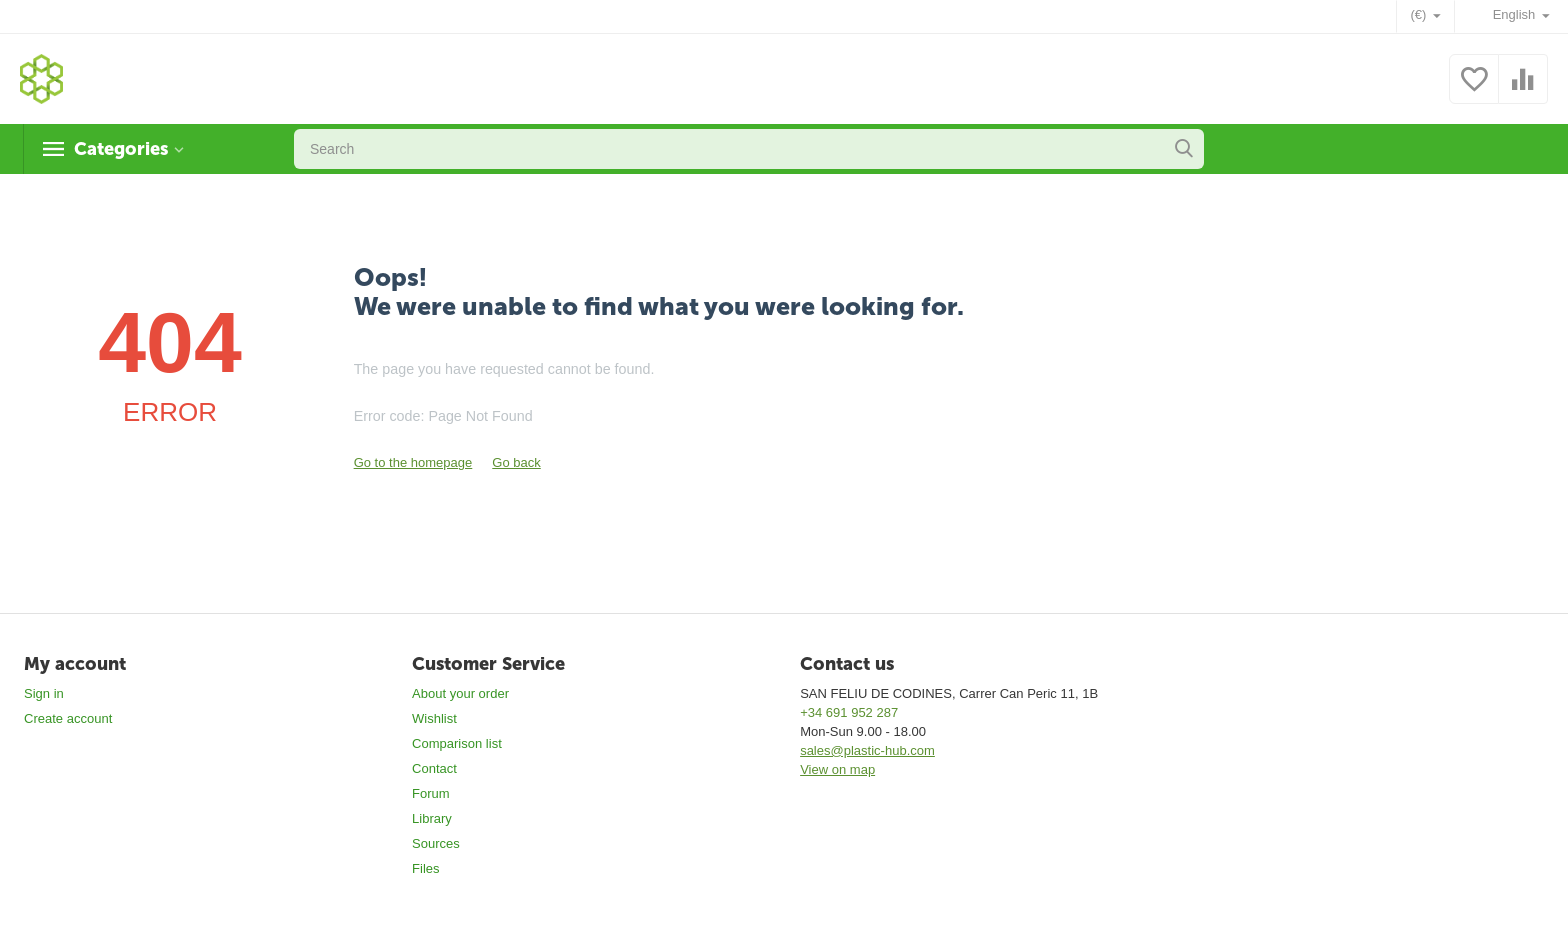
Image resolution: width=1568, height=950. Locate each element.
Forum (431, 793)
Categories (121, 149)
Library (432, 818)
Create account (68, 718)
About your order (460, 693)
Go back (516, 462)
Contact (434, 768)
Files (425, 868)
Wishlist (434, 718)
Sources (436, 843)
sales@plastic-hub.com (867, 750)
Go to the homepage (413, 462)
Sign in (44, 693)
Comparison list (457, 743)
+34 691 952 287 (849, 712)
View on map (837, 769)
